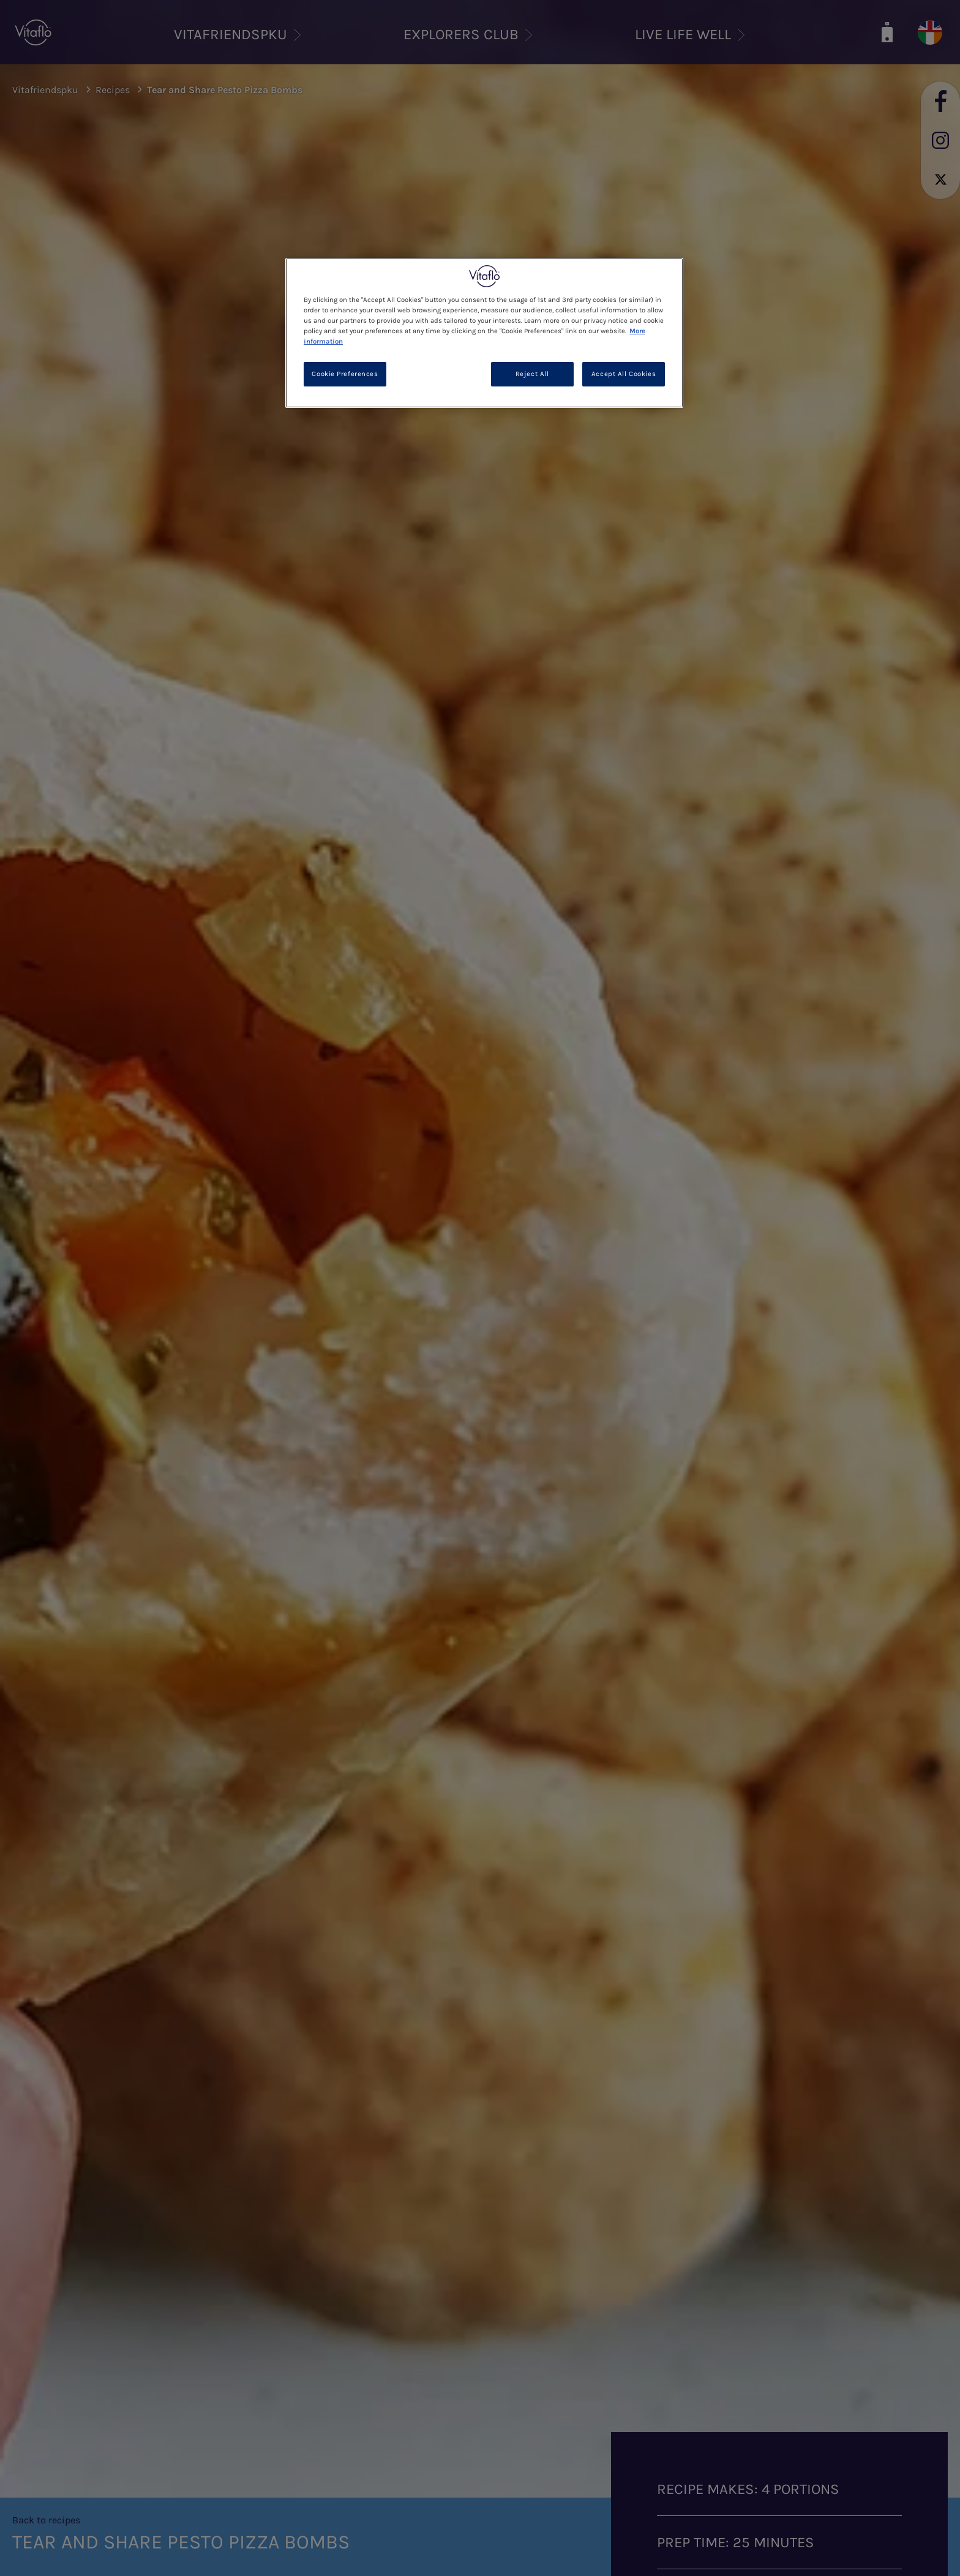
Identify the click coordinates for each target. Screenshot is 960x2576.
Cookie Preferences (345, 374)
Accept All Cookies (623, 374)
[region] (484, 333)
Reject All (532, 374)
